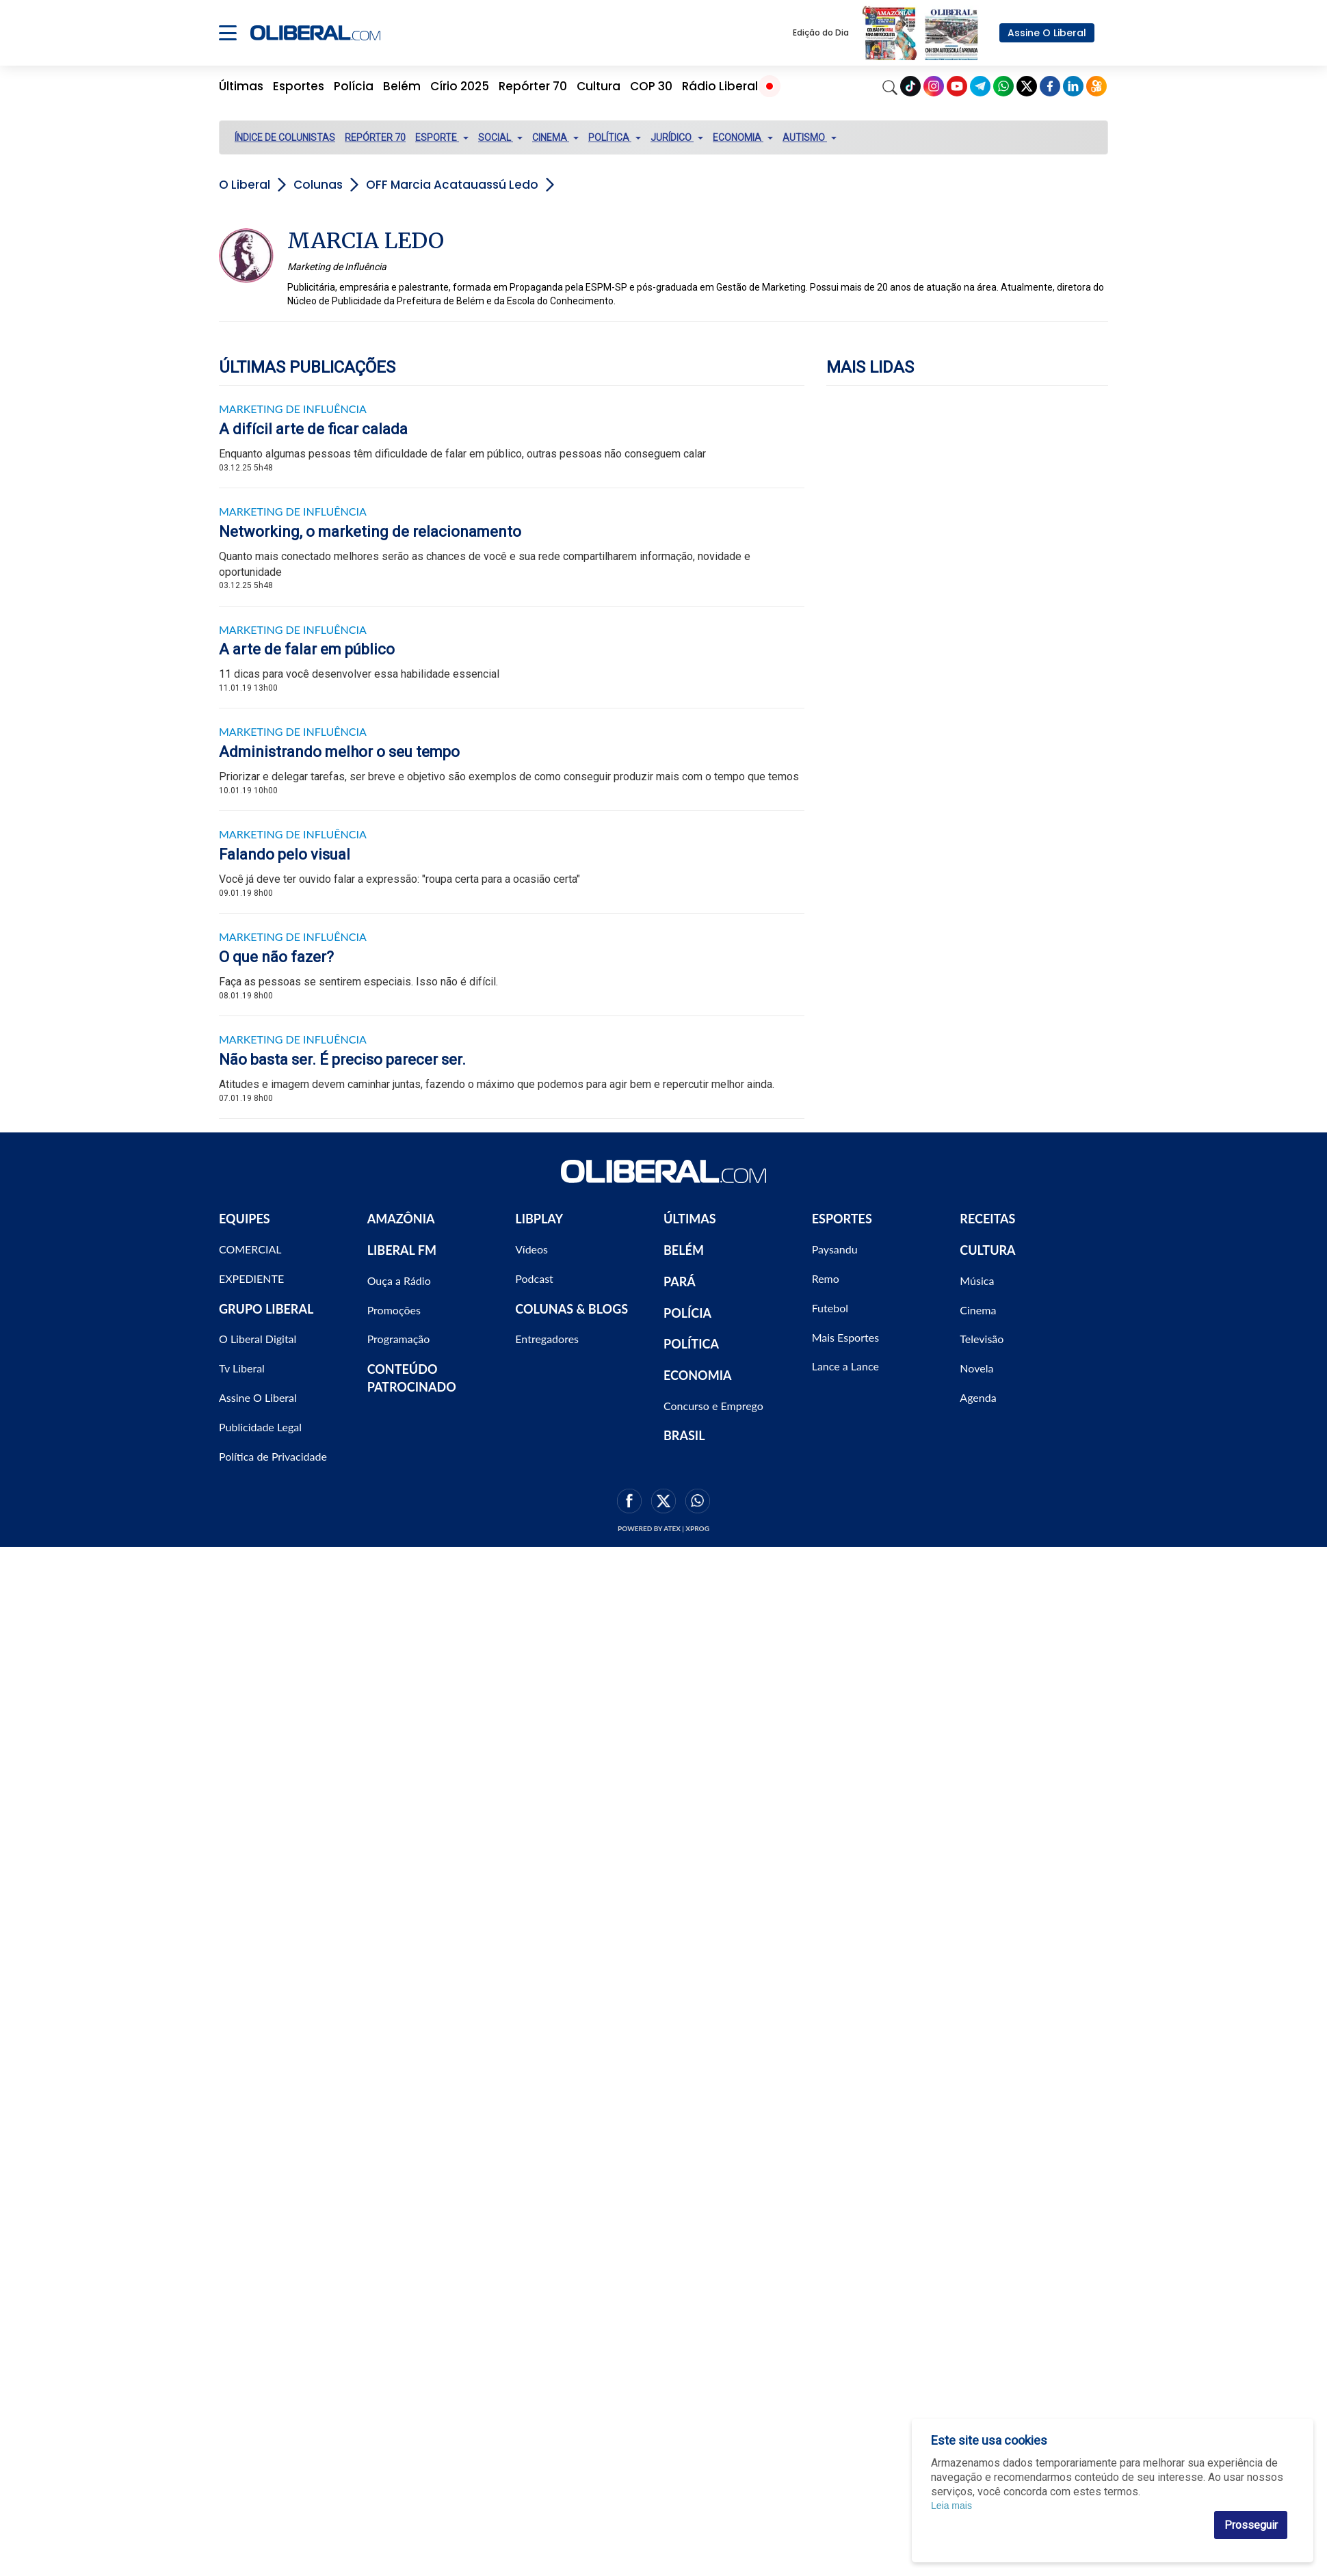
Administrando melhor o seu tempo (339, 751)
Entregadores (547, 1338)
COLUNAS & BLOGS (571, 1308)
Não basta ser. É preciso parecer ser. (342, 1059)
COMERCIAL (250, 1249)
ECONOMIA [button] (743, 137)
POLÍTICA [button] (614, 137)
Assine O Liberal (1047, 33)
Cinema (978, 1309)
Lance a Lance (845, 1365)
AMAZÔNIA (401, 1218)
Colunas (318, 184)
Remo (825, 1278)
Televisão (981, 1338)
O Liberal (244, 184)
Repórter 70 (533, 86)
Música (977, 1280)
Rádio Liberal (720, 86)
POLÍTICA (691, 1343)
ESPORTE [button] (442, 137)
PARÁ (680, 1281)
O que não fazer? (276, 957)
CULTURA (987, 1250)
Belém (402, 86)
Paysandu (835, 1249)
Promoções (394, 1309)
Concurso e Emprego (713, 1405)
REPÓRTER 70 (375, 137)
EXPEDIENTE (251, 1278)
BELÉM (684, 1250)
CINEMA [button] (555, 137)
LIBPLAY (539, 1218)
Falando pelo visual (284, 854)
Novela (976, 1368)
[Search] (889, 86)
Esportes (298, 86)
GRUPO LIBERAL (266, 1308)
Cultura (598, 86)
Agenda (978, 1397)
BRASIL (684, 1435)
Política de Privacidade (273, 1456)
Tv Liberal (242, 1368)
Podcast (534, 1278)
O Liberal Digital (257, 1338)
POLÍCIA (687, 1312)
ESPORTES (842, 1218)
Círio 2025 (459, 86)
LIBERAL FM (401, 1250)
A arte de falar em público (307, 649)
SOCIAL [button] (500, 137)
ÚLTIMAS (690, 1218)
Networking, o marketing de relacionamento (370, 531)
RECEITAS (987, 1218)
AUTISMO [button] (810, 137)
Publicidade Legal (260, 1426)
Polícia (353, 86)
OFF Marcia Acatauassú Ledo (452, 184)
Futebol (830, 1307)
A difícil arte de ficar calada (313, 429)
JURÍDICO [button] (677, 137)
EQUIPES (244, 1218)
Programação (398, 1338)
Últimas (241, 86)
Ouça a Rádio (399, 1280)
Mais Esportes (845, 1337)
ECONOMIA (698, 1375)
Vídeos (531, 1249)
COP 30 (651, 86)
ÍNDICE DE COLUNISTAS (285, 137)
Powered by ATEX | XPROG (663, 1528)
